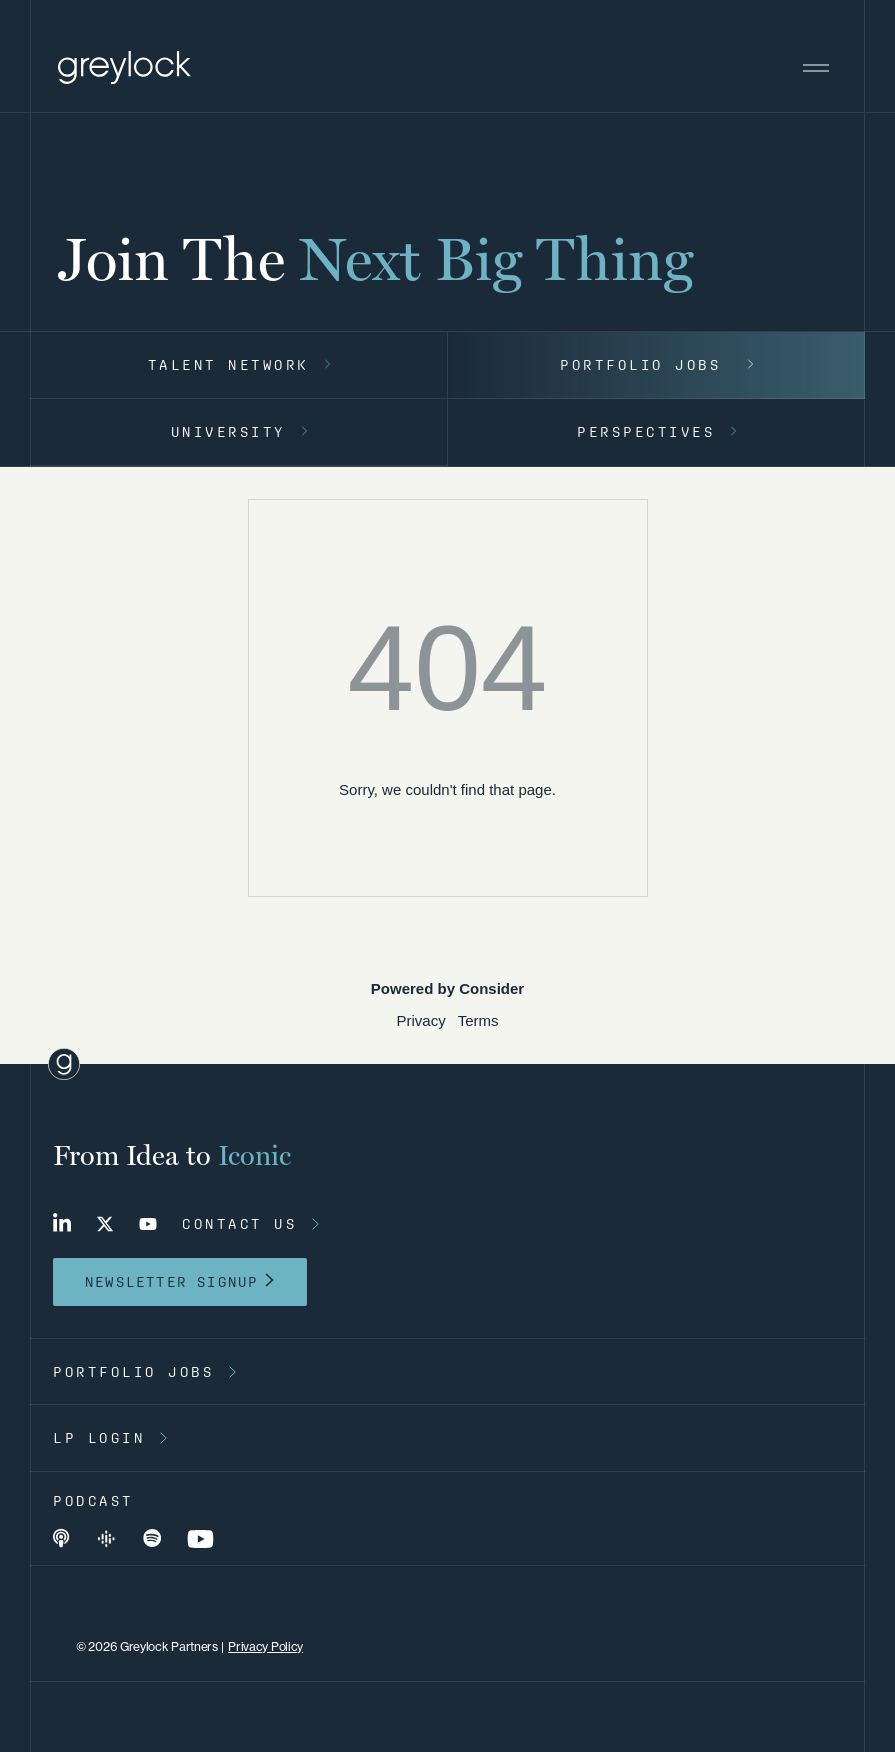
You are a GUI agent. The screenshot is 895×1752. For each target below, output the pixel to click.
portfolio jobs (133, 1372)
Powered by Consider (447, 988)
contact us (239, 1224)
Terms (478, 1020)
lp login (99, 1438)
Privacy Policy (265, 1646)
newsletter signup (171, 1282)
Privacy (420, 1020)
